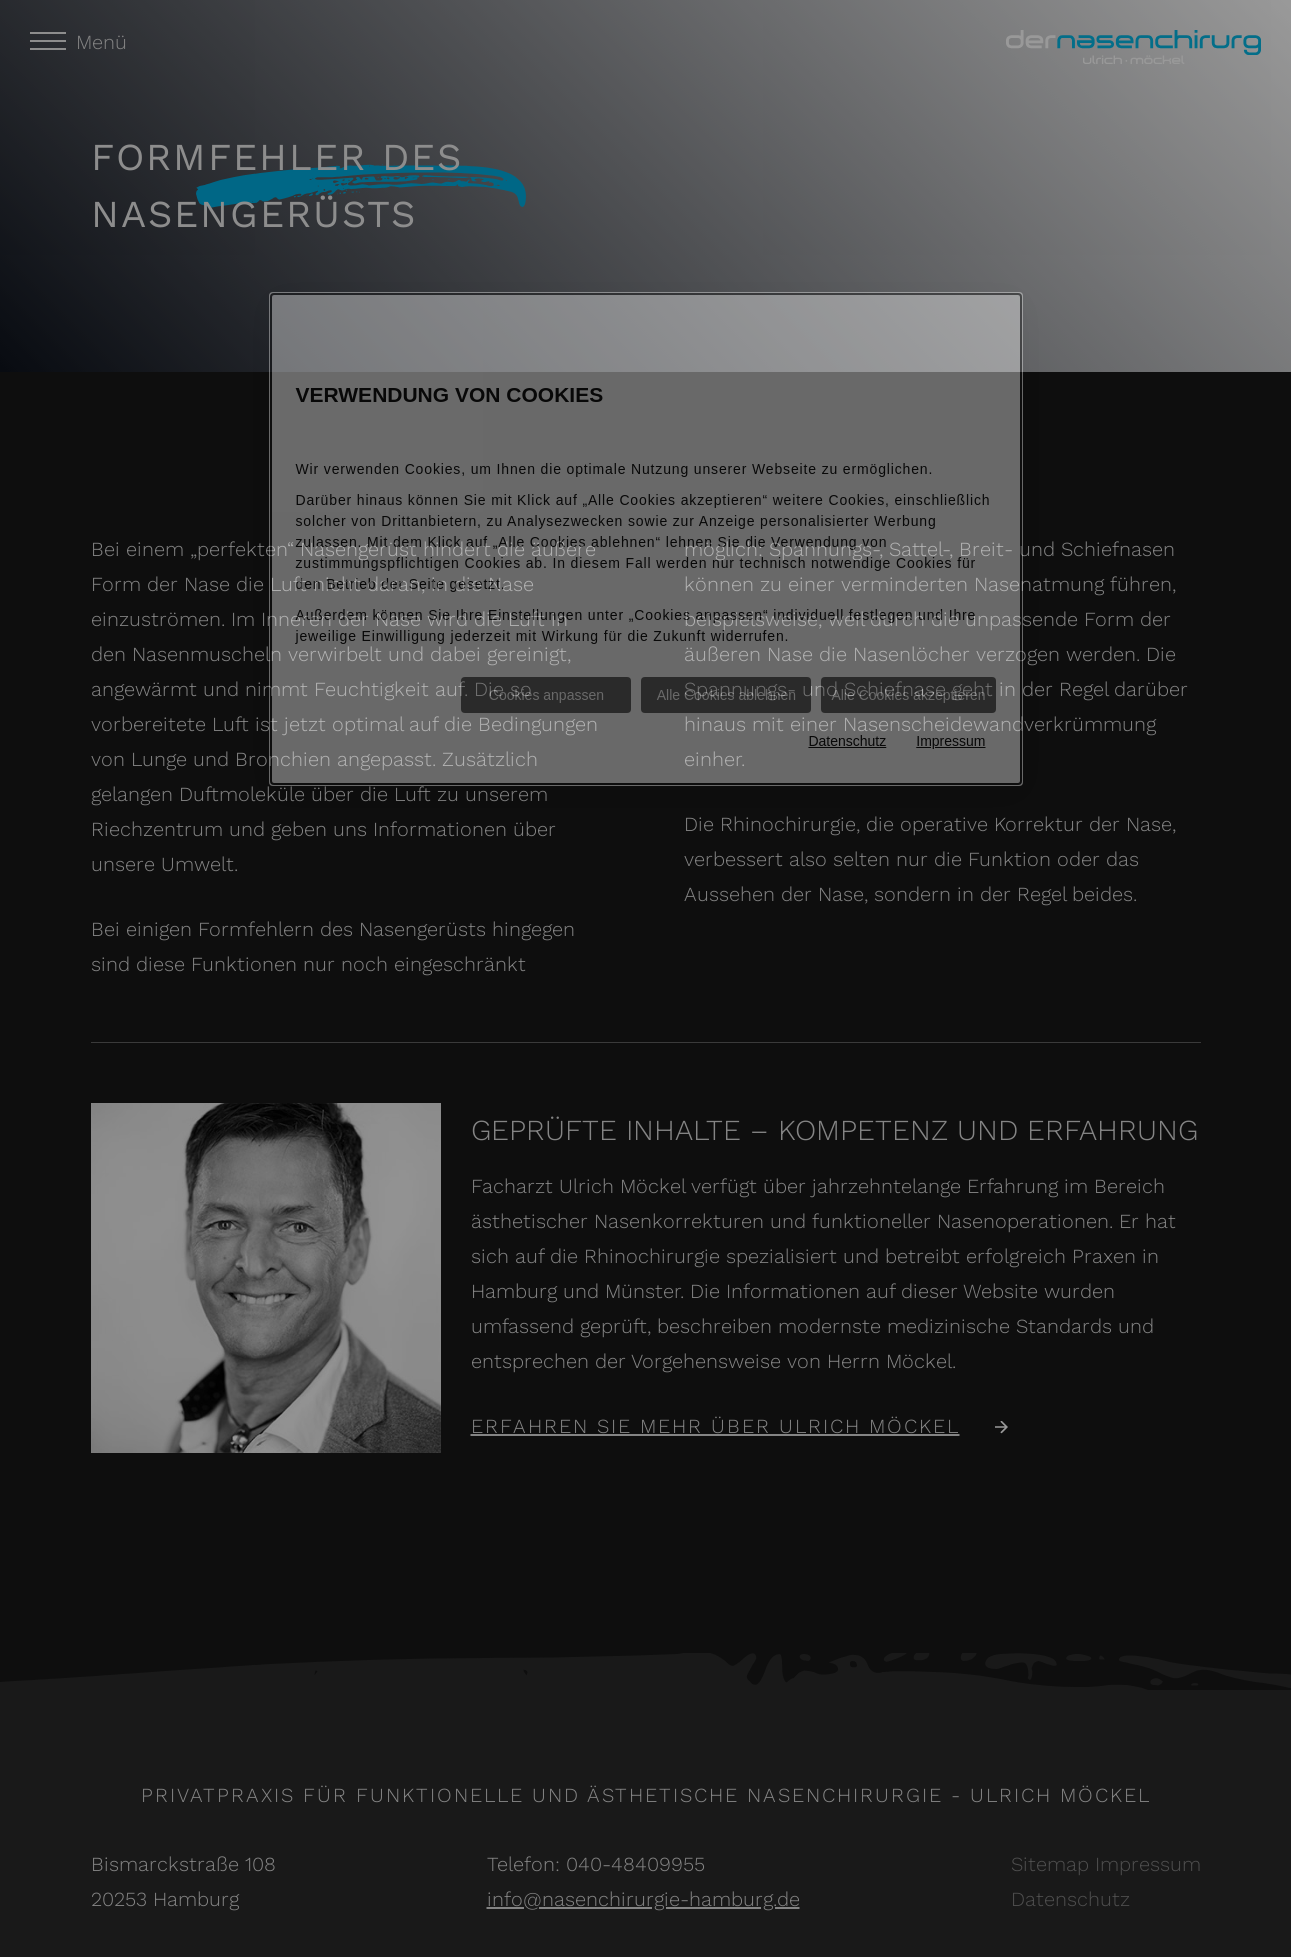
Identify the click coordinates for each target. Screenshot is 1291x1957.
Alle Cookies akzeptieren (908, 695)
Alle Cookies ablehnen (726, 695)
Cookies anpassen (546, 695)
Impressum (950, 741)
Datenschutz (847, 741)
